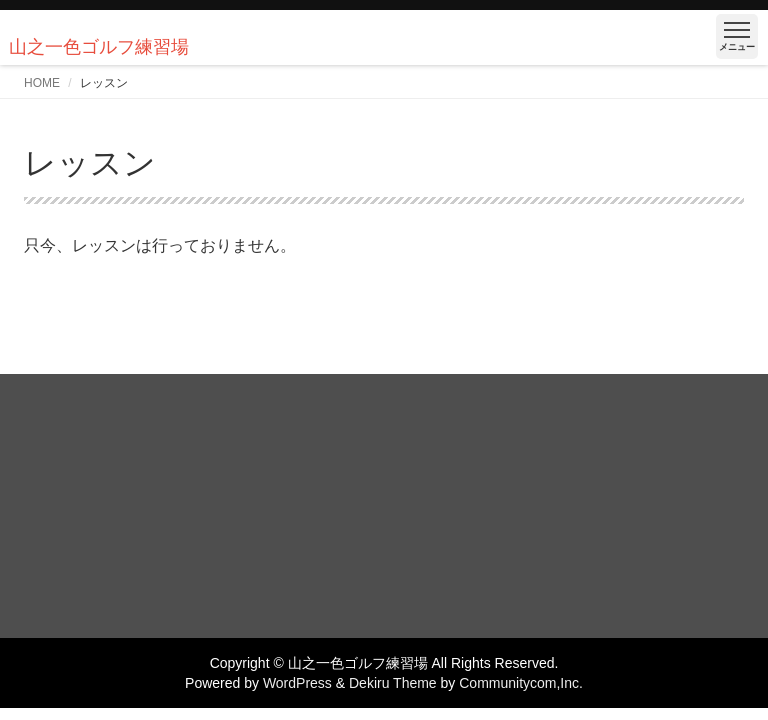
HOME (42, 83)
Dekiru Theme (393, 683)
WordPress (297, 683)
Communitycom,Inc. (521, 683)
